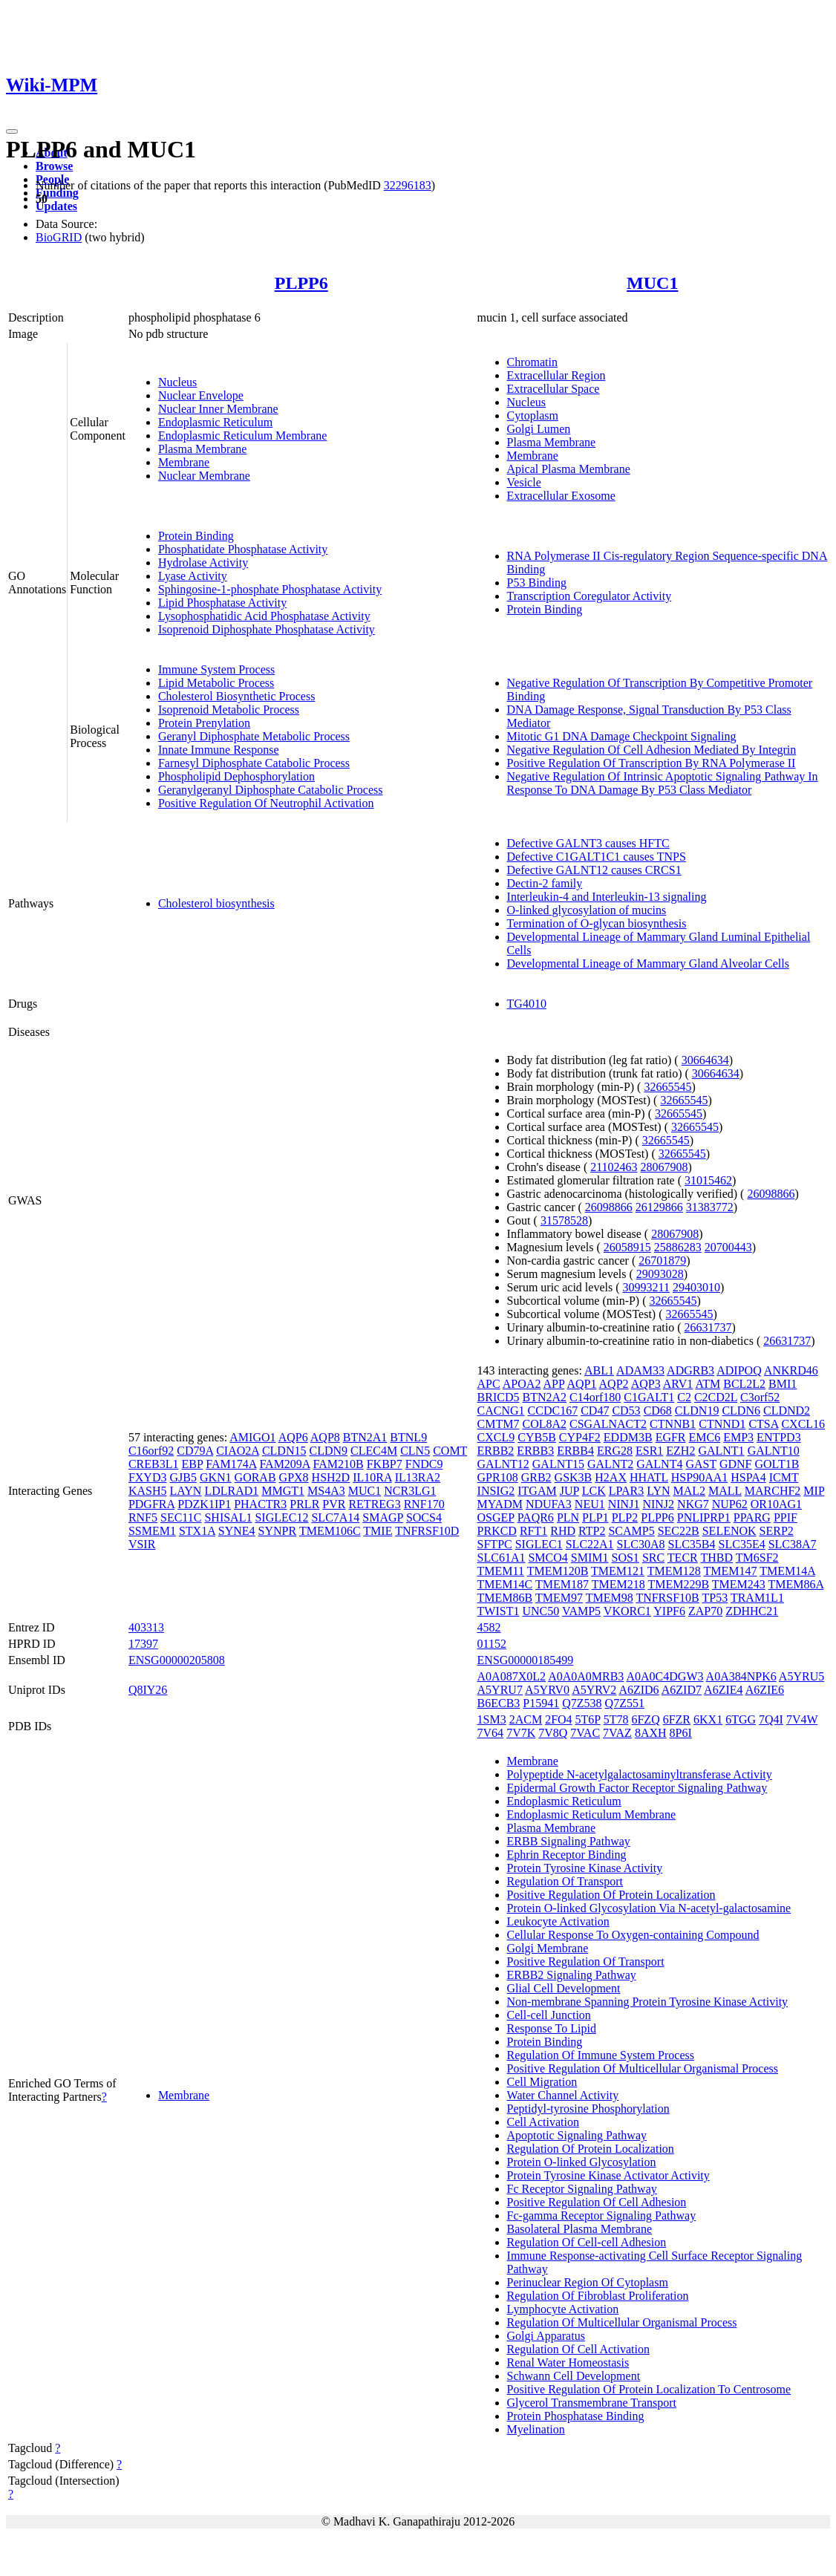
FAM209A (284, 1464)
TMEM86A (796, 1584)
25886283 (678, 1247)
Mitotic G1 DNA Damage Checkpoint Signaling (622, 736)
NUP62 (730, 1504)
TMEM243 (738, 1584)
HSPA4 (748, 1477)
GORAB (255, 1477)
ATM (707, 1383)
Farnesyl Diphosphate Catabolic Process (254, 763)
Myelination (536, 2429)
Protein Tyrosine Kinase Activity (585, 1868)
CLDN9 (328, 1450)
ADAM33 (640, 1370)
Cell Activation (543, 2122)
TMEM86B (505, 1597)
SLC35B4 (692, 1544)
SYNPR (277, 1531)
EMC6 (705, 1437)
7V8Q (552, 1732)
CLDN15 (284, 1450)
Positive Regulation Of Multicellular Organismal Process (642, 2068)
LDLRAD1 (231, 1490)
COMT (450, 1450)
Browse (54, 166)
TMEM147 (730, 1571)
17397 (143, 1643)
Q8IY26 (147, 1689)
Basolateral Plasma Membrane (580, 2229)
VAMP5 (581, 1611)
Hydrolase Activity (203, 562)
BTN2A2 (544, 1397)
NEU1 (590, 1504)
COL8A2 (544, 1424)
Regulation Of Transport (565, 1881)
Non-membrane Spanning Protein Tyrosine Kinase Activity (647, 2001)
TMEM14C (505, 1584)
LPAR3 (626, 1490)
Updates (56, 206)
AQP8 (325, 1437)
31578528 (564, 1220)
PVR (333, 1504)
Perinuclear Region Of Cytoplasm (587, 2282)
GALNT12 (503, 1464)
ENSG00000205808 (176, 1660)
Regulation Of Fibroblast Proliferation (598, 2295)
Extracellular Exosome (561, 495)
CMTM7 (498, 1424)
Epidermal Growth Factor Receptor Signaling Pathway (637, 1787)
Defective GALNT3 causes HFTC (588, 843)
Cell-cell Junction (549, 2015)
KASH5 (147, 1490)
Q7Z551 (624, 1703)
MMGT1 (282, 1490)
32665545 (667, 1086)
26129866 (659, 1207)
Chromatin (532, 362)
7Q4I (771, 1719)
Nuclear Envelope (201, 395)
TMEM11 (500, 1571)
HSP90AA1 (699, 1477)
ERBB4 (575, 1450)
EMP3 (738, 1437)
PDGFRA (151, 1504)
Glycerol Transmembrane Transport (591, 2402)
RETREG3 (374, 1504)
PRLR (304, 1504)
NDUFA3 (549, 1504)
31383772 (710, 1207)
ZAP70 (705, 1611)
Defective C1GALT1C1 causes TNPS (596, 856)
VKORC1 (627, 1611)
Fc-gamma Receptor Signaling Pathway (601, 2215)
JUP (569, 1490)
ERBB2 (496, 1450)
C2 (684, 1397)
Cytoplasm (532, 415)
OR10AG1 (776, 1504)
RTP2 (591, 1531)
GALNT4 (659, 1464)
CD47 (595, 1410)
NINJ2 (658, 1504)
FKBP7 (384, 1464)
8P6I (681, 1732)
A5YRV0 (547, 1689)
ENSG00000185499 (525, 1660)
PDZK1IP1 (204, 1504)
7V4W (801, 1719)
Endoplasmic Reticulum (215, 422)
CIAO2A (237, 1450)
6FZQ (645, 1719)
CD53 (626, 1410)
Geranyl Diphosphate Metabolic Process (254, 736)
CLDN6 (741, 1410)
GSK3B (573, 1477)
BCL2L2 (744, 1383)
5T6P (588, 1719)
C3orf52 (760, 1397)
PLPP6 (301, 283)
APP (554, 1383)
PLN (568, 1517)
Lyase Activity (192, 576)
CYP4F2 (580, 1437)
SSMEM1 (152, 1531)
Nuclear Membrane (204, 475)
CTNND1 (722, 1424)
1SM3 (491, 1719)
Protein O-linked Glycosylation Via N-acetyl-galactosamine (649, 1908)
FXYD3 (147, 1477)
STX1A (197, 1531)
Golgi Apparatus (546, 2335)
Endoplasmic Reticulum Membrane (242, 435)
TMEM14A (787, 1571)
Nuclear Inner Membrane (218, 408)
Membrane (183, 462)
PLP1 (595, 1517)
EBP (192, 1464)
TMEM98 (609, 1597)
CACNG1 (501, 1410)
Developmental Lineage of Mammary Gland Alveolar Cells (648, 963)
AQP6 (293, 1437)
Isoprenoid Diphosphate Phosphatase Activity (266, 629)
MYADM (500, 1504)
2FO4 (558, 1719)
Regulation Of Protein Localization (590, 2148)
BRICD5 (498, 1397)
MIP (813, 1490)
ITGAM (536, 1490)
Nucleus (177, 382)
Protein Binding (196, 535)
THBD (716, 1557)
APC (488, 1383)
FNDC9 (424, 1464)
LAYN (185, 1490)
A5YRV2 (594, 1689)
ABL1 (599, 1370)
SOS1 (625, 1557)
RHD (562, 1531)
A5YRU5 (801, 1676)
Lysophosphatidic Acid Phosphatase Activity (264, 616)
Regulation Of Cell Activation (578, 2349)
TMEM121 (617, 1571)
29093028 (660, 1274)
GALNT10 (774, 1450)
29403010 (696, 1287)
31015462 (708, 1180)
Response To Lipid (551, 2028)
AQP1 (581, 1383)
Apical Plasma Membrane (568, 469)
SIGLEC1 (539, 1544)
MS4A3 (326, 1490)
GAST (700, 1464)
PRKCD (497, 1531)
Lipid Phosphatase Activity (222, 602)
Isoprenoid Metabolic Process (228, 709)
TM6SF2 (757, 1557)
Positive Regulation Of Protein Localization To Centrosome (649, 2389)
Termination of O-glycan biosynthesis (597, 923)
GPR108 (497, 1477)
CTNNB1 (673, 1424)
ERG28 (615, 1450)
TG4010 (526, 1003)
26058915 (627, 1247)
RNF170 (424, 1504)
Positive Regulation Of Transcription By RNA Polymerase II (651, 763)
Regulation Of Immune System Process (600, 2055)
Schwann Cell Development (574, 2376)
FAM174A (231, 1464)
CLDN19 (697, 1410)
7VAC (585, 1732)
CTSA (763, 1424)
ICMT (784, 1477)
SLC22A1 (590, 1544)
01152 (491, 1643)
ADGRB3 (690, 1370)
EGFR (671, 1437)
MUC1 (652, 283)
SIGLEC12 (281, 1517)
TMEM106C (330, 1531)
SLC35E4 (742, 1544)
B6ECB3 (498, 1703)
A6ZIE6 (764, 1689)
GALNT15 (558, 1464)
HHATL (649, 1477)
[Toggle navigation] (12, 131)
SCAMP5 (631, 1531)
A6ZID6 (638, 1689)
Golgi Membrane (548, 1948)
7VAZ (617, 1732)
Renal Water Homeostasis (568, 2362)
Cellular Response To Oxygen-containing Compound (633, 1934)
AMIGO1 (252, 1437)
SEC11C (180, 1517)
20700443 (728, 1247)
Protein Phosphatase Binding (575, 2416)
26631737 (708, 1327)
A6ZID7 (682, 1689)
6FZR (676, 1719)
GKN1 (216, 1477)
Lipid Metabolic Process (216, 682)
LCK (594, 1490)
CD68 (658, 1410)
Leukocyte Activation (558, 1921)
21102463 (613, 1167)
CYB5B (536, 1437)
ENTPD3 (779, 1437)
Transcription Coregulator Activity (589, 596)
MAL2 (689, 1490)
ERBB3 (535, 1450)
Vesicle (524, 482)
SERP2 (777, 1531)
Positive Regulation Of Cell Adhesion (597, 2202)
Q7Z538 (581, 1703)
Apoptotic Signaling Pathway (577, 2135)
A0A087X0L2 (511, 1676)
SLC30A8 (641, 1544)
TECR (682, 1557)
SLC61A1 (501, 1557)
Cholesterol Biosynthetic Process (237, 696)
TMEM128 (674, 1571)
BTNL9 (408, 1437)
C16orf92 (151, 1450)
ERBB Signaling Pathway (568, 1841)
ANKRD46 (791, 1370)
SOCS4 (424, 1517)
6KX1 (707, 1719)
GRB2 (536, 1477)
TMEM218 (618, 1584)
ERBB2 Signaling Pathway (571, 1975)
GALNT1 (721, 1450)
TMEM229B (678, 1584)
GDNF (735, 1464)
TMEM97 (559, 1597)
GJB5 (182, 1477)
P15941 (541, 1703)
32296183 (407, 185)
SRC (653, 1557)
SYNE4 (236, 1531)
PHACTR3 (260, 1504)
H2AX (611, 1477)
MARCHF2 (773, 1490)
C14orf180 (595, 1397)
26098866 (770, 1193)
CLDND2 (786, 1410)
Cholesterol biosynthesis (216, 903)
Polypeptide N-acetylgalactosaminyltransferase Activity (639, 1774)
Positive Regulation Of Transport (585, 1961)
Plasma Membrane (202, 449)
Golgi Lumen (539, 429)
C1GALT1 (649, 1397)
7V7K (520, 1732)
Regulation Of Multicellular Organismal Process (622, 2322)
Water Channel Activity (563, 2095)
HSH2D (331, 1477)
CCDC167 (553, 1410)
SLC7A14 (335, 1517)
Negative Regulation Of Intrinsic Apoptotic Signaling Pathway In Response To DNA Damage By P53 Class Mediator (662, 783)
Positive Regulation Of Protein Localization (611, 1894)
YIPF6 (669, 1611)
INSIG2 (496, 1490)
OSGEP (496, 1517)
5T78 (616, 1719)
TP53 (715, 1597)
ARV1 (678, 1383)
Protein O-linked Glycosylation (581, 2162)
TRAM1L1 (757, 1597)
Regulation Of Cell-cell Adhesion (587, 2242)
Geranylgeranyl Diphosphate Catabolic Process (270, 789)
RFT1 (533, 1531)
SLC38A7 (792, 1544)
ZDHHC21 (751, 1611)
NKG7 (693, 1504)
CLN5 (415, 1450)
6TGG (740, 1719)
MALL (725, 1490)
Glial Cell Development (564, 1988)
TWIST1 (498, 1611)
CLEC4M (373, 1450)
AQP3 (646, 1383)
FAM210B (338, 1464)
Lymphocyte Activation (563, 2309)
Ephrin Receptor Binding (567, 1854)
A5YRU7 (500, 1689)
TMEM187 (562, 1584)
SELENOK (729, 1531)
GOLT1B (777, 1464)
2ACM (525, 1719)
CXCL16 (803, 1424)
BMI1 (782, 1383)
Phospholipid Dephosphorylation (236, 776)
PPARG (752, 1517)
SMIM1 (590, 1557)
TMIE (377, 1531)
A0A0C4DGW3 (664, 1676)
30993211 (646, 1287)
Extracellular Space (553, 388)
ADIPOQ (738, 1370)
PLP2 (625, 1517)
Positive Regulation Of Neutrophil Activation (266, 803)
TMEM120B (558, 1571)
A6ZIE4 (723, 1689)
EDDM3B (628, 1437)
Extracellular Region (556, 375)
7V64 (490, 1732)
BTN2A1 (365, 1437)
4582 (489, 1627)
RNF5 (142, 1517)
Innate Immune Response (218, 749)
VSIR (141, 1544)
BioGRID (59, 237)
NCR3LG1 (410, 1490)
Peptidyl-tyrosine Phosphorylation (588, 2108)
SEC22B (678, 1531)
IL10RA (372, 1477)
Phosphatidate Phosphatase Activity (242, 549)
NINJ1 (624, 1504)
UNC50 (540, 1611)
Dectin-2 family (545, 883)
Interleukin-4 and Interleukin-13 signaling (607, 896)
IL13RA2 (417, 1477)
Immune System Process (216, 669)
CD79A (195, 1450)
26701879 (662, 1260)
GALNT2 (610, 1464)
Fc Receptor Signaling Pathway (582, 2188)
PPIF (785, 1517)
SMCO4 (547, 1557)
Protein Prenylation (204, 723)
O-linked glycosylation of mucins (587, 910)
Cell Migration (542, 2082)
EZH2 (680, 1450)
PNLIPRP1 (704, 1517)
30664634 (705, 1060)
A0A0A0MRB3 (586, 1676)
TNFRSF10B (667, 1597)
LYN (658, 1490)
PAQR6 (535, 1517)
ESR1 (649, 1450)
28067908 (664, 1167)
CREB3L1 (153, 1464)
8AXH (651, 1732)
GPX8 (294, 1477)
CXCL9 (496, 1437)
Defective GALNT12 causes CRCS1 (594, 870)
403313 (146, 1627)
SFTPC (494, 1544)
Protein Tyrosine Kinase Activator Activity (608, 2175)
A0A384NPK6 (741, 1676)
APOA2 (522, 1383)
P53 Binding (536, 582)
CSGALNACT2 (608, 1424)
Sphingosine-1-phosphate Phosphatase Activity (270, 589)
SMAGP (382, 1517)
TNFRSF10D (427, 1531)
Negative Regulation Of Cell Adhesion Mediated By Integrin (652, 749)
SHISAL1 (228, 1517)
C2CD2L (715, 1397)
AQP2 (614, 1383)
